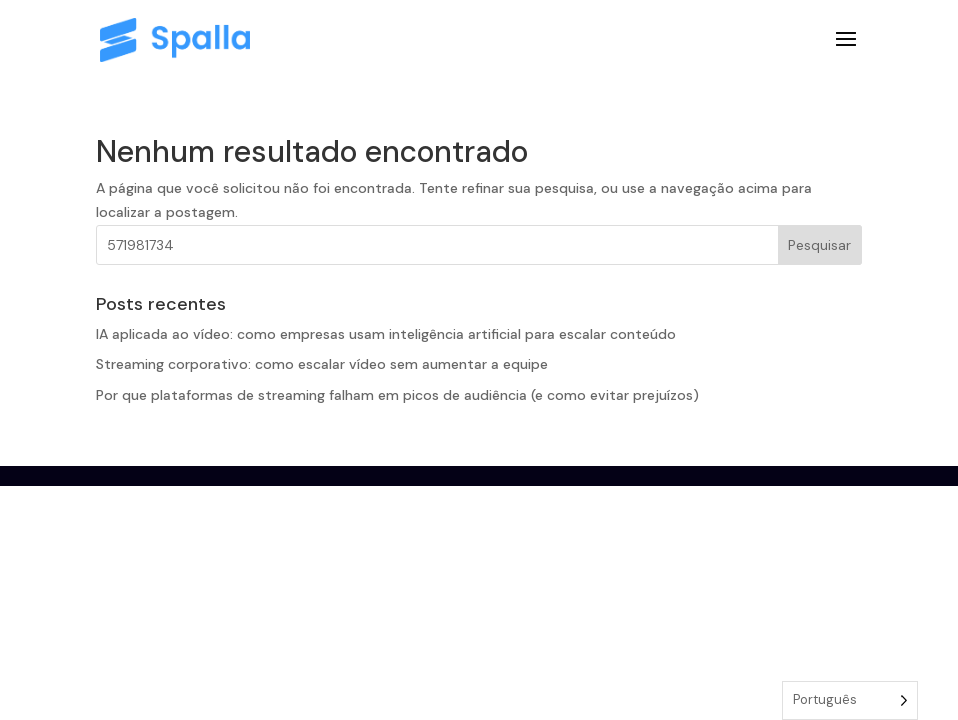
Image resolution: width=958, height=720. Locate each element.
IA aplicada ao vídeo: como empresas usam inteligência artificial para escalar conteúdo (386, 334)
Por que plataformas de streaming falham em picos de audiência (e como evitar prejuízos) (397, 395)
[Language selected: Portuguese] (850, 700)
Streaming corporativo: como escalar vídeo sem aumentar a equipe (322, 364)
